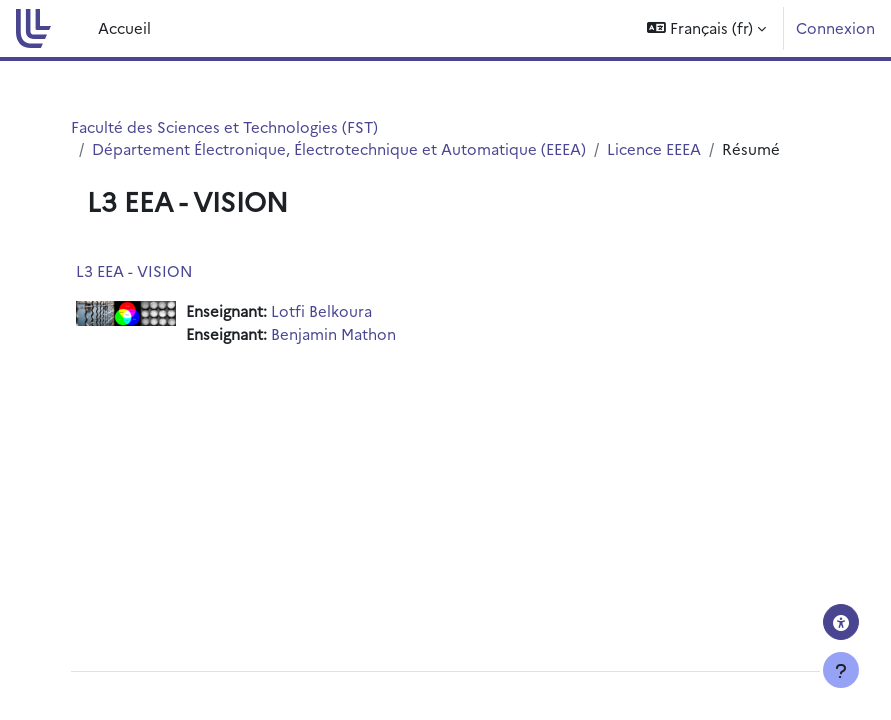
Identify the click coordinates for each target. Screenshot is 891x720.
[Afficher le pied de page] (841, 670)
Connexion (835, 27)
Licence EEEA (654, 148)
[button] (706, 28)
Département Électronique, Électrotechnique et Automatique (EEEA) (339, 148)
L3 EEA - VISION (134, 270)
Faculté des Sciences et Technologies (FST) (224, 126)
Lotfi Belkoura (321, 310)
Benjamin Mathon (333, 333)
